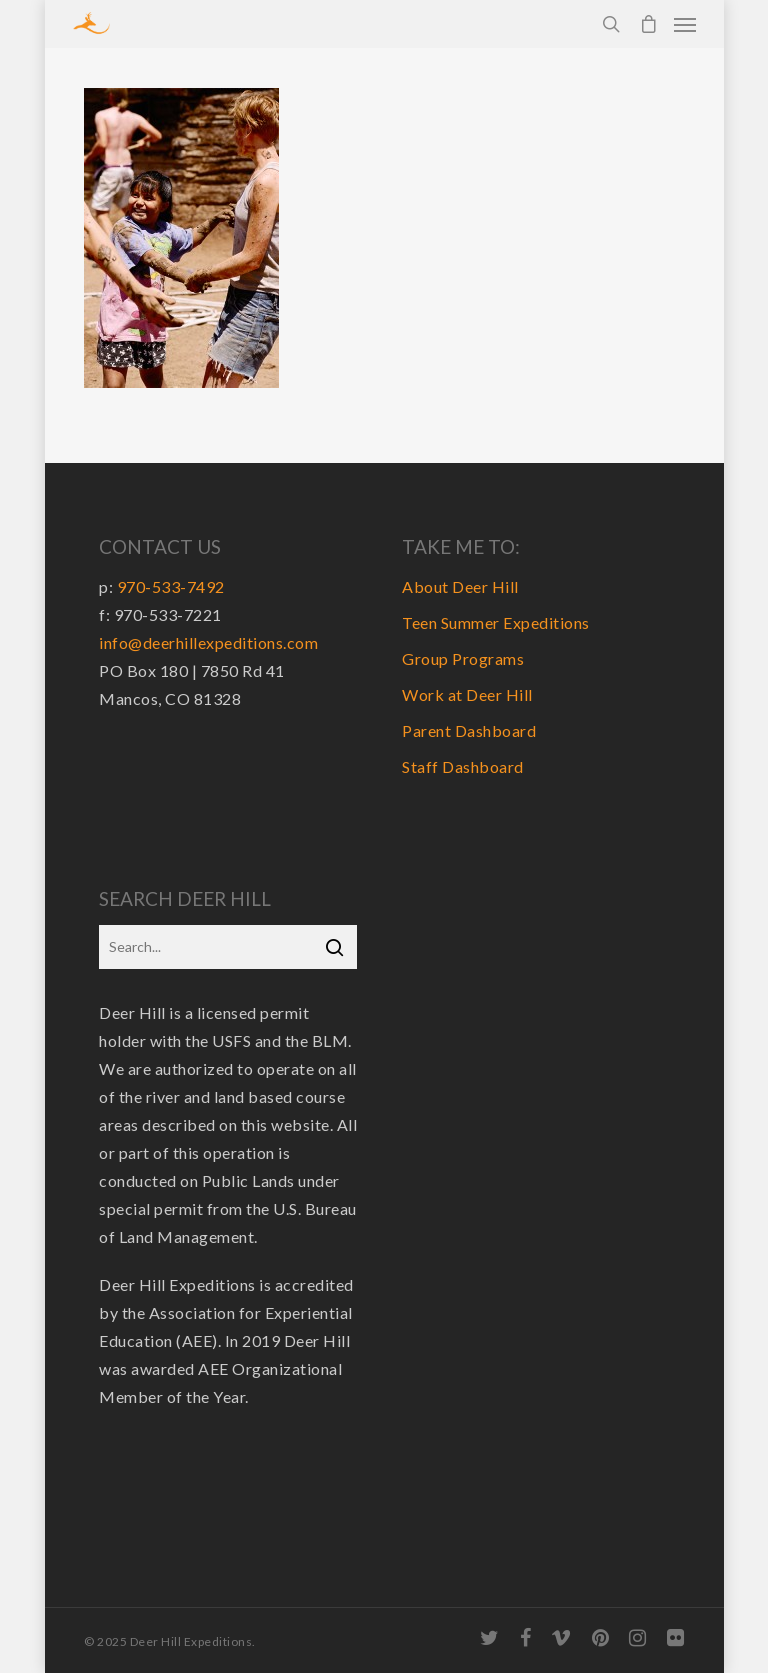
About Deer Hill (460, 586)
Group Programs (463, 658)
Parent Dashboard (469, 730)
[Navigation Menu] (685, 24)
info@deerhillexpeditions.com (208, 642)
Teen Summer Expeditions (496, 622)
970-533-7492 (171, 586)
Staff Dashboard (463, 766)
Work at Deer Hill (467, 694)
